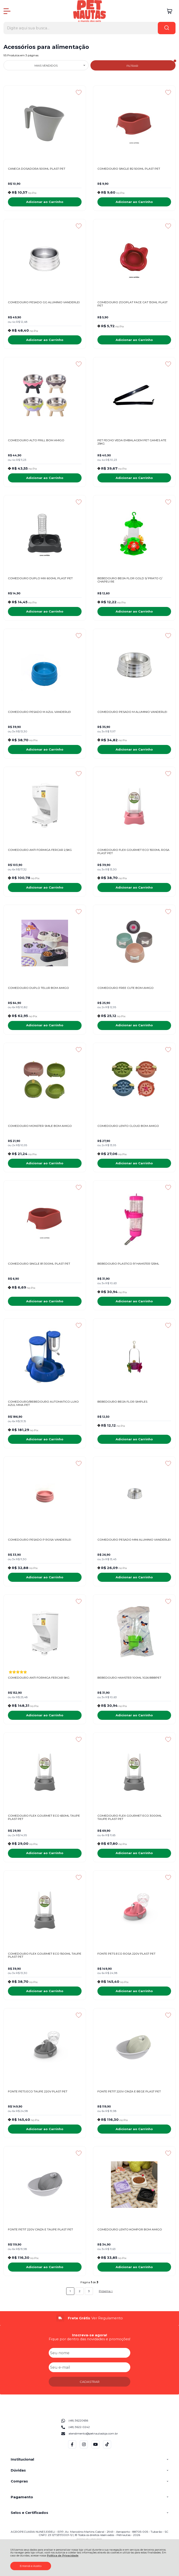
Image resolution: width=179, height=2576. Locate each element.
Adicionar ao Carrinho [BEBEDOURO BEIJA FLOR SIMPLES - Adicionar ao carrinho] (134, 1439)
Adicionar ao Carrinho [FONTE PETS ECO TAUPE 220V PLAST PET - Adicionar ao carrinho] (44, 2129)
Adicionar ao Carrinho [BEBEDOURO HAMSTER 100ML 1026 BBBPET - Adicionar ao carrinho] (134, 1715)
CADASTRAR (90, 2382)
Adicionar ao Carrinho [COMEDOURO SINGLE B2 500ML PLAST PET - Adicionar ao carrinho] (134, 202)
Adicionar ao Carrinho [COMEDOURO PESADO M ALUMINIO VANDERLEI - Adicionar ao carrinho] (134, 749)
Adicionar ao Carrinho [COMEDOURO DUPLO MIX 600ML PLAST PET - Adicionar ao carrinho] (44, 611)
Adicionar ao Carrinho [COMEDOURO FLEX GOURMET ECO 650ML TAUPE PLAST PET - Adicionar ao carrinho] (44, 1853)
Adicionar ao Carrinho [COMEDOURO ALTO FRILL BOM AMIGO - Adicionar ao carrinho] (44, 478)
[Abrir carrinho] (170, 11)
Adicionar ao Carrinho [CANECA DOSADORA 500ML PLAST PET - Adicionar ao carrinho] (44, 202)
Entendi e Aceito (30, 2566)
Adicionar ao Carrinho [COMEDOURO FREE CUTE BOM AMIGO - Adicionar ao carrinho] (134, 1025)
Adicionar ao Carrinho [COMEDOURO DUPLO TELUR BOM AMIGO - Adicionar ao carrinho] (44, 1025)
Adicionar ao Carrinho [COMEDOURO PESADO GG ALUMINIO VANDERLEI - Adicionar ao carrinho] (44, 340)
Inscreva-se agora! (89, 2335)
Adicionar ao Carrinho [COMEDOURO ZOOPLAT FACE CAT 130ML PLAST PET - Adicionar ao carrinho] (134, 340)
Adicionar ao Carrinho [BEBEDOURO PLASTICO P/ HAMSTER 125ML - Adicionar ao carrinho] (134, 1301)
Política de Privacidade (63, 2555)
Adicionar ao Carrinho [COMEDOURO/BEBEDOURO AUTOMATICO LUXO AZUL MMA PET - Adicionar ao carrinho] (44, 1439)
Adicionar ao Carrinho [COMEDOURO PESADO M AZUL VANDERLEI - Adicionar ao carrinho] (44, 749)
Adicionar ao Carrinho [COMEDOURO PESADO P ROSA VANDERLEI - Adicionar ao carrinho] (44, 1577)
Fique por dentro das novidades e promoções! (89, 2339)
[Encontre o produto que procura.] (167, 28)
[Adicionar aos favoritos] (79, 92)
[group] (89, 2318)
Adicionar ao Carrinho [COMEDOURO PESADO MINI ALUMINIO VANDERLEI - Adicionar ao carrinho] (134, 1577)
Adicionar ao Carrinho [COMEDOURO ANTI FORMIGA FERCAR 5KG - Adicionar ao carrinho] (44, 1715)
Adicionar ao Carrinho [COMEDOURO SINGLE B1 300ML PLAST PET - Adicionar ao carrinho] (44, 1301)
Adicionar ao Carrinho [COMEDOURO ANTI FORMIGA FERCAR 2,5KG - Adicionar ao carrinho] (44, 887)
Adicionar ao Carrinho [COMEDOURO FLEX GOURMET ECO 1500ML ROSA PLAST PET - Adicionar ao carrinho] (134, 887)
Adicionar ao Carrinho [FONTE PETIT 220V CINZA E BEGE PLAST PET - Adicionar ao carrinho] (134, 2129)
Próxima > (106, 2291)
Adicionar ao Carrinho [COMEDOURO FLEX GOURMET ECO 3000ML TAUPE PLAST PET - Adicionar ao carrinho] (134, 1853)
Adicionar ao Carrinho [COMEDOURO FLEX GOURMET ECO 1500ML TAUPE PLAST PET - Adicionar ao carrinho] (44, 1991)
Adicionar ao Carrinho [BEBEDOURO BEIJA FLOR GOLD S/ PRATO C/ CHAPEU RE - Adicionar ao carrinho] (134, 611)
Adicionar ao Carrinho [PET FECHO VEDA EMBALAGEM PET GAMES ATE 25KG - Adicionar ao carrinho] (134, 478)
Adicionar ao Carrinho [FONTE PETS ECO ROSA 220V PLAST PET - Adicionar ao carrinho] (134, 1991)
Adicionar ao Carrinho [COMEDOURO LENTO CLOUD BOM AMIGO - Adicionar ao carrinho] (134, 1163)
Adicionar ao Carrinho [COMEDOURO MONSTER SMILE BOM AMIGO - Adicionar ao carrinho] (44, 1163)
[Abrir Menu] (6, 11)
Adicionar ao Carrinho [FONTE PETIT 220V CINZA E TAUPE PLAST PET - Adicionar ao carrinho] (44, 2267)
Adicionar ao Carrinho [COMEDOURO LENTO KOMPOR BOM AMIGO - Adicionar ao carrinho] (134, 2267)
